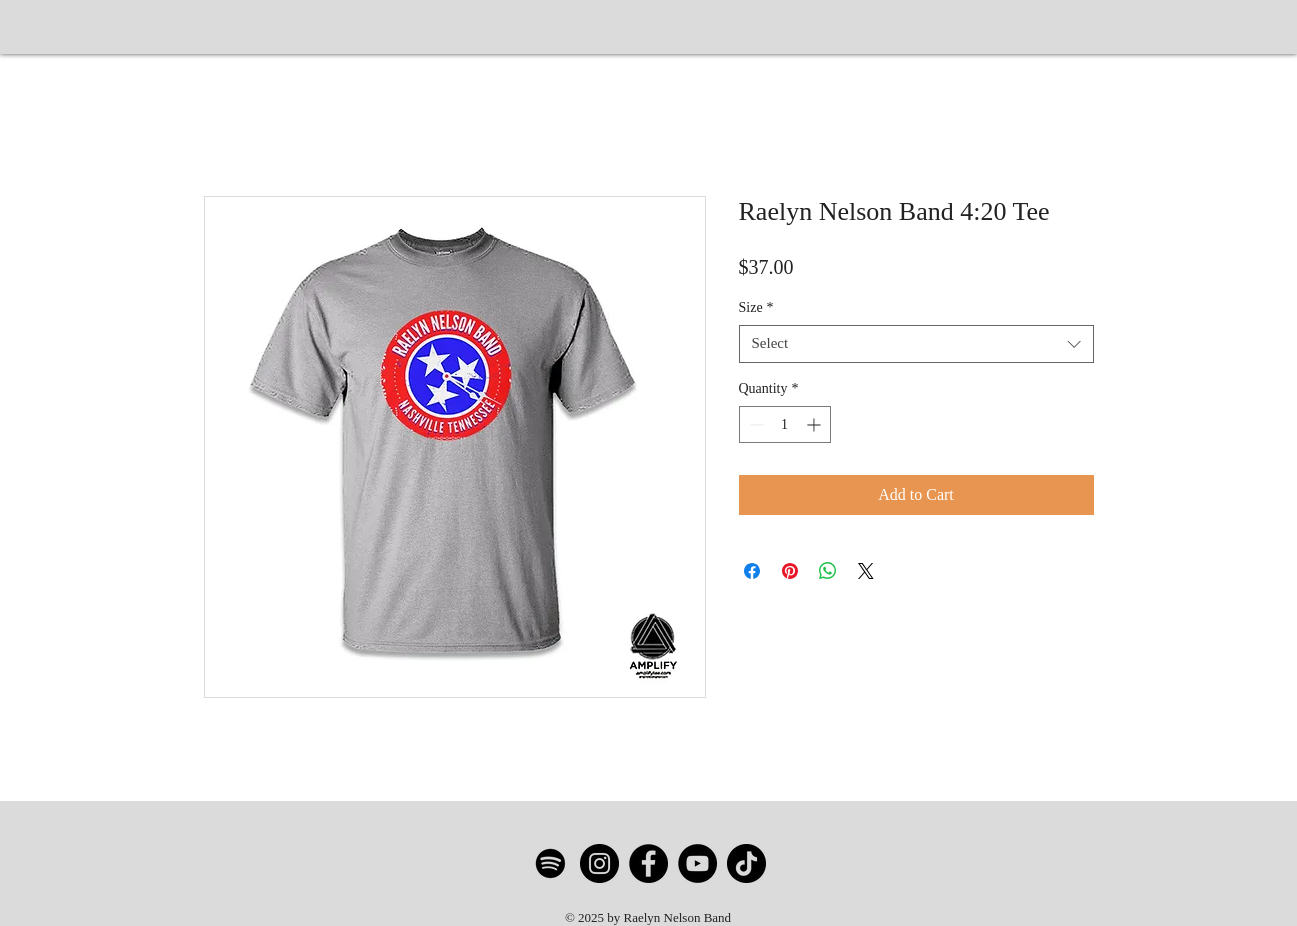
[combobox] (916, 344)
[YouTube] (697, 863)
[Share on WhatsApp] (828, 571)
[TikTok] (746, 863)
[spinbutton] (785, 424)
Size (756, 307)
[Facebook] (648, 863)
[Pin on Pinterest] (790, 571)
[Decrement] (754, 424)
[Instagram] (599, 863)
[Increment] (815, 424)
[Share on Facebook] (752, 571)
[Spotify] (550, 863)
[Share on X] (866, 571)
